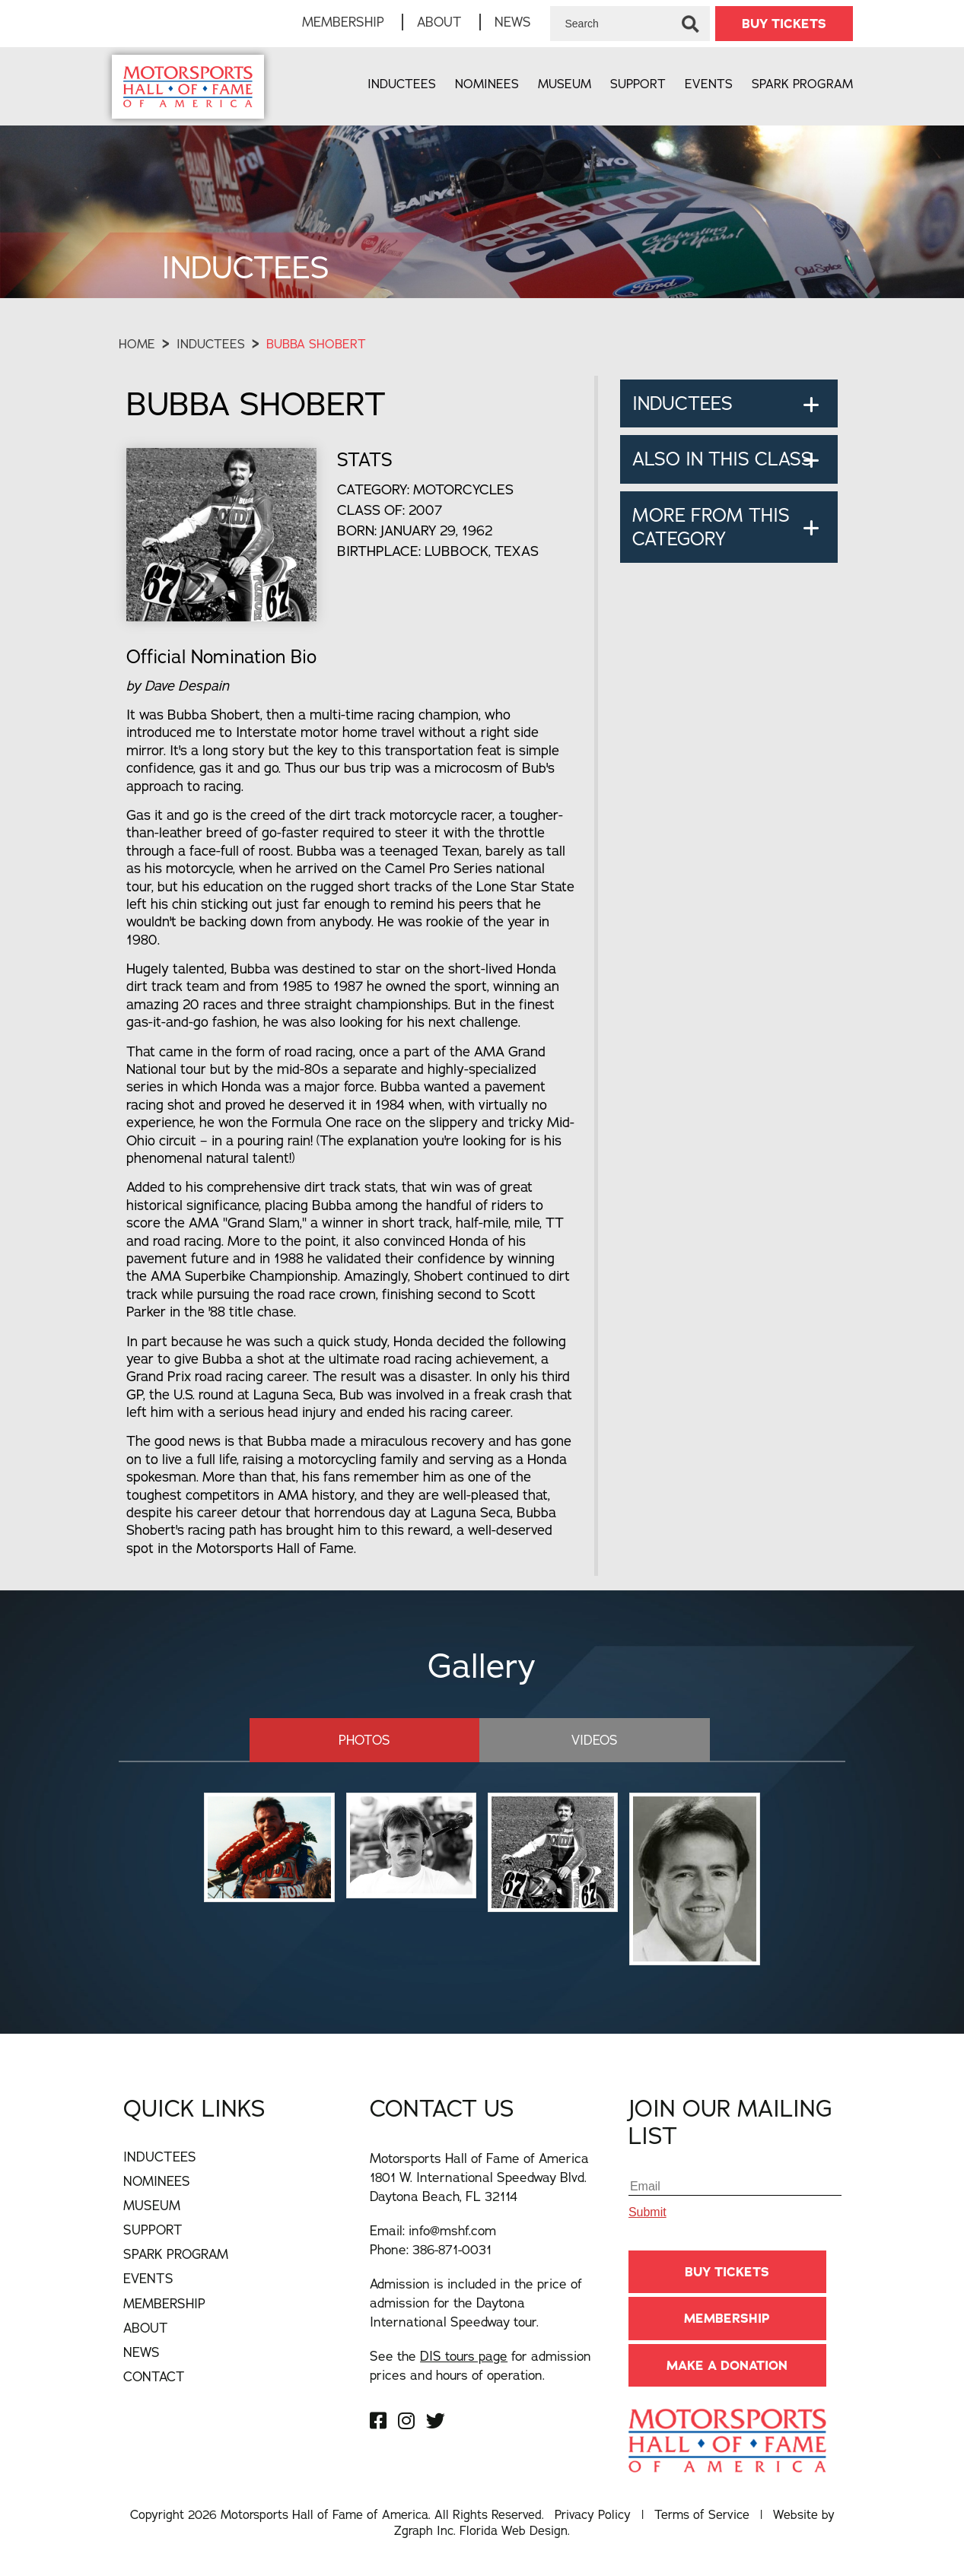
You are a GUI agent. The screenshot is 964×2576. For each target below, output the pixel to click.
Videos (569, 1738)
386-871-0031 (452, 2248)
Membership (343, 22)
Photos (390, 1738)
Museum (564, 83)
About (439, 22)
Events (709, 83)
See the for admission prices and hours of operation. (480, 2363)
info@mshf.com (452, 2229)
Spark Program (802, 83)
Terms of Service (701, 2513)
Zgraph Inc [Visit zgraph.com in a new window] (423, 2529)
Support (638, 83)
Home (137, 343)
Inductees (401, 83)
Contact (154, 2375)
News (513, 22)
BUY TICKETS (784, 23)
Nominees (487, 83)
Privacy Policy (593, 2513)
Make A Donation (727, 2363)
